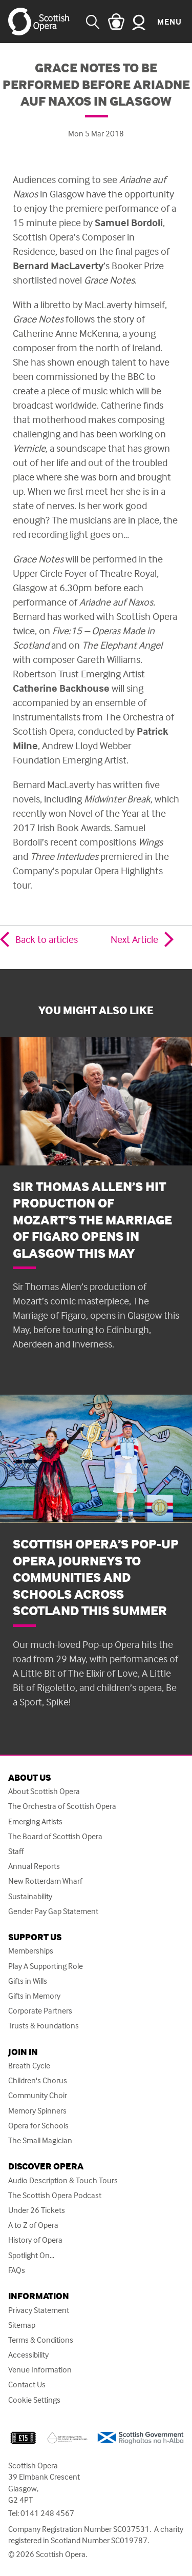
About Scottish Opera (44, 1791)
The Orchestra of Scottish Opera (62, 1806)
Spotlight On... (31, 2255)
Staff (16, 1851)
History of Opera (35, 2240)
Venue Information (40, 2369)
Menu (169, 21)
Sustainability (30, 1896)
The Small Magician (40, 2140)
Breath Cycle (29, 2065)
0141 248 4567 (47, 2513)
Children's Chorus (37, 2080)
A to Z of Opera (33, 2225)
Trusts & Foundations (43, 2025)
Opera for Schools (38, 2125)
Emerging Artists (35, 1821)
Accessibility (28, 2355)
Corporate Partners (40, 2011)
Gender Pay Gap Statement (53, 1911)
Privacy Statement (38, 2310)
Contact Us (27, 2384)
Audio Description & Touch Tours (63, 2180)
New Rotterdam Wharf (45, 1881)
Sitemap (21, 2325)
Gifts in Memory (34, 1996)
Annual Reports (34, 1866)
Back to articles (46, 939)
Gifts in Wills (27, 1981)
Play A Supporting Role (45, 1966)
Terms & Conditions (40, 2340)
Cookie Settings (34, 2400)
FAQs (16, 2270)
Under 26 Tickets (36, 2210)
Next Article (134, 939)
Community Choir (37, 2095)
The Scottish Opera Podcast (54, 2195)
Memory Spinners (37, 2111)
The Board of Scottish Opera (55, 1836)
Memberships (30, 1951)
